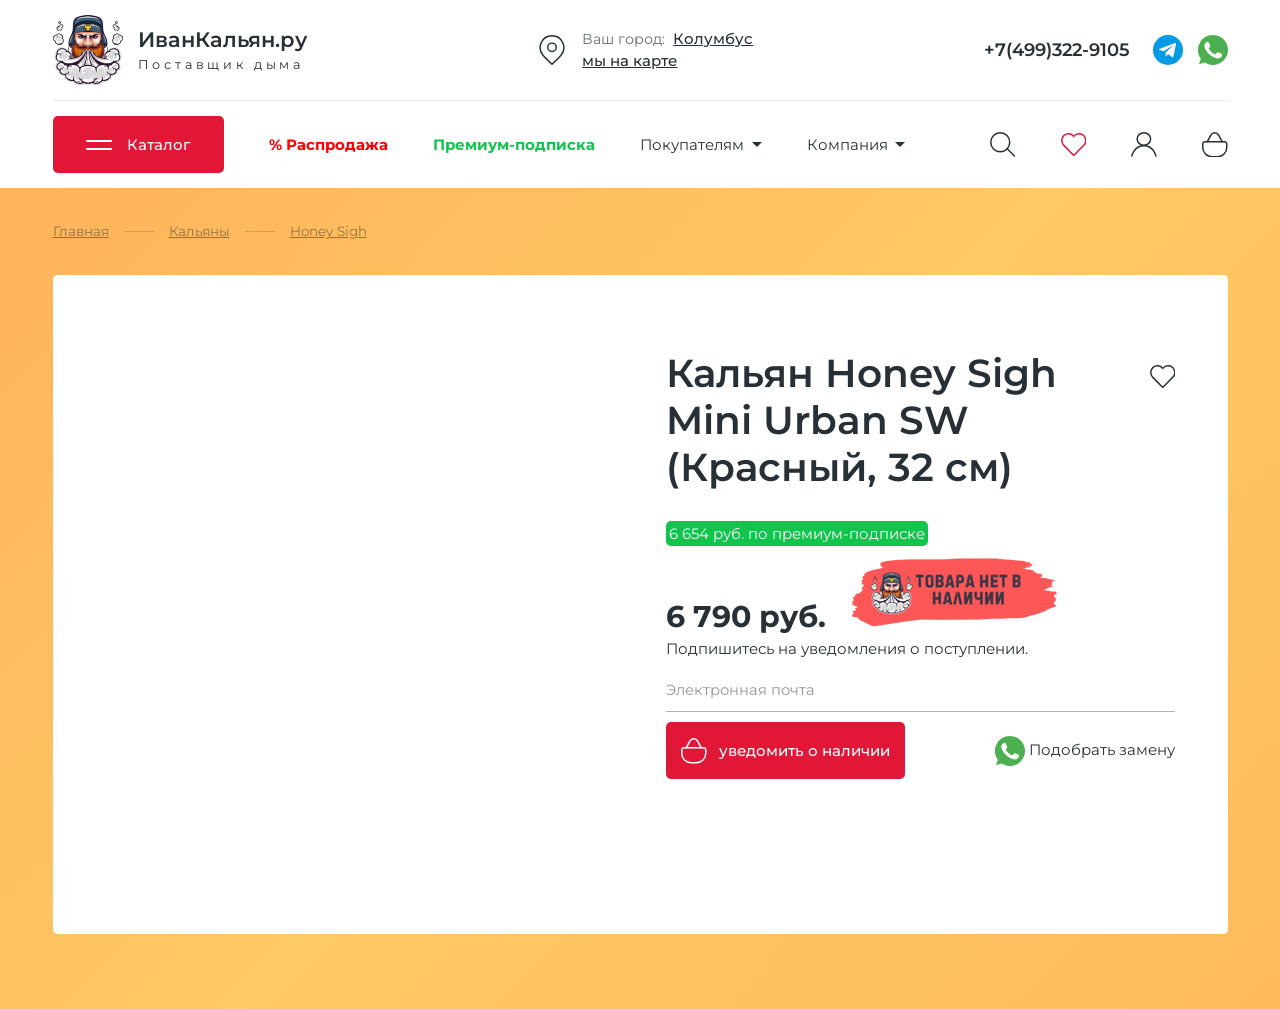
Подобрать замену (1085, 751)
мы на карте (629, 60)
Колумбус (713, 38)
